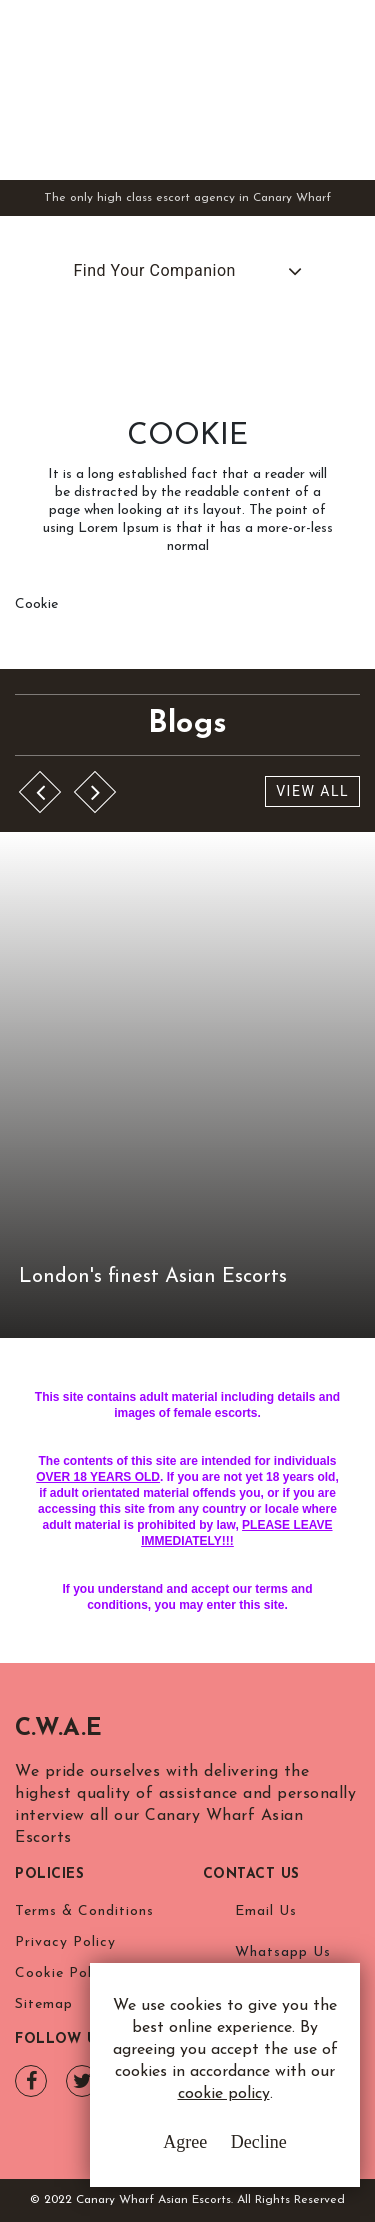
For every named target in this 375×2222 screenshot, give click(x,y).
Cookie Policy (63, 1973)
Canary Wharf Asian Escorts (159, 89)
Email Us (266, 1911)
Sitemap (44, 2004)
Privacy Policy (65, 1942)
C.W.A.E (58, 1729)
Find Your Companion (155, 270)
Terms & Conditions (84, 1911)
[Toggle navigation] (345, 87)
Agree (185, 2142)
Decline (259, 2142)
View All (312, 791)
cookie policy (224, 2094)
